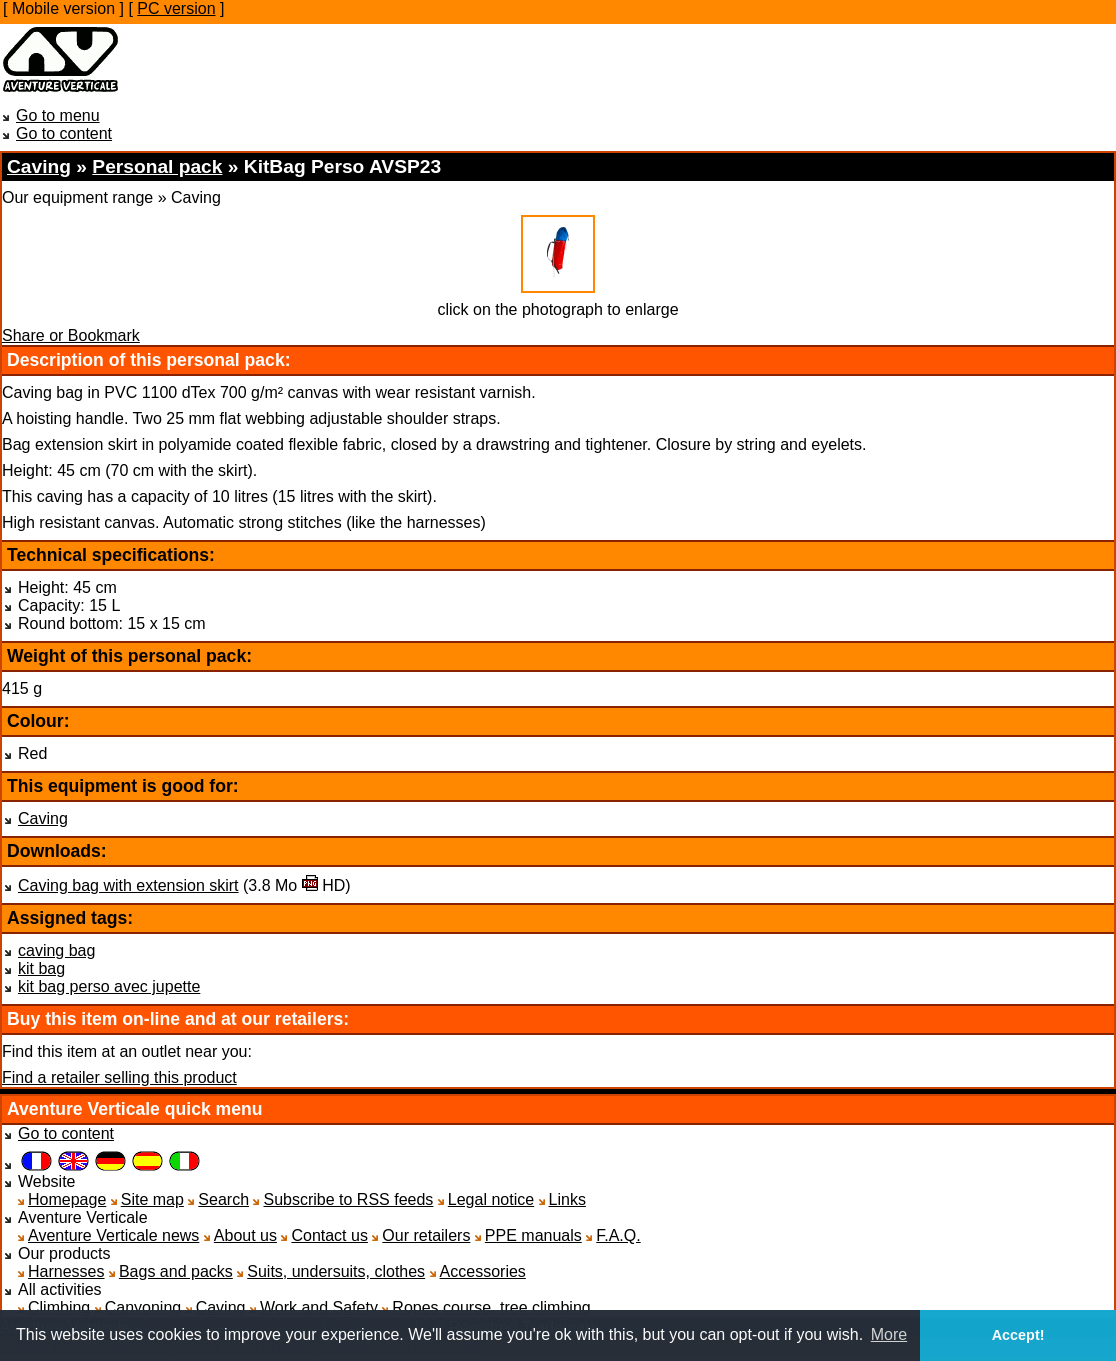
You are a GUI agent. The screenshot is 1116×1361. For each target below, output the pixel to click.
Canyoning (143, 1307)
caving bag (56, 950)
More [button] (889, 1334)
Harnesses (66, 1271)
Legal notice (491, 1199)
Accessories (483, 1271)
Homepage (67, 1199)
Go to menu (58, 115)
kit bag (41, 968)
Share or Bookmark (71, 335)
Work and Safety (319, 1307)
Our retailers (426, 1235)
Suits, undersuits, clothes (336, 1271)
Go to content (64, 133)
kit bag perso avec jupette (109, 986)
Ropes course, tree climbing (491, 1307)
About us (245, 1235)
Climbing (59, 1307)
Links (567, 1199)
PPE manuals (533, 1235)
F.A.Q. (618, 1235)
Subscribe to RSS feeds (348, 1199)
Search (223, 1199)
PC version (176, 8)
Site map (152, 1199)
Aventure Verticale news (113, 1235)
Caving (43, 818)
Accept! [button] (1018, 1335)
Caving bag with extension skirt (128, 885)
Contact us (329, 1235)
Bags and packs (176, 1271)
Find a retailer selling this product (119, 1077)
